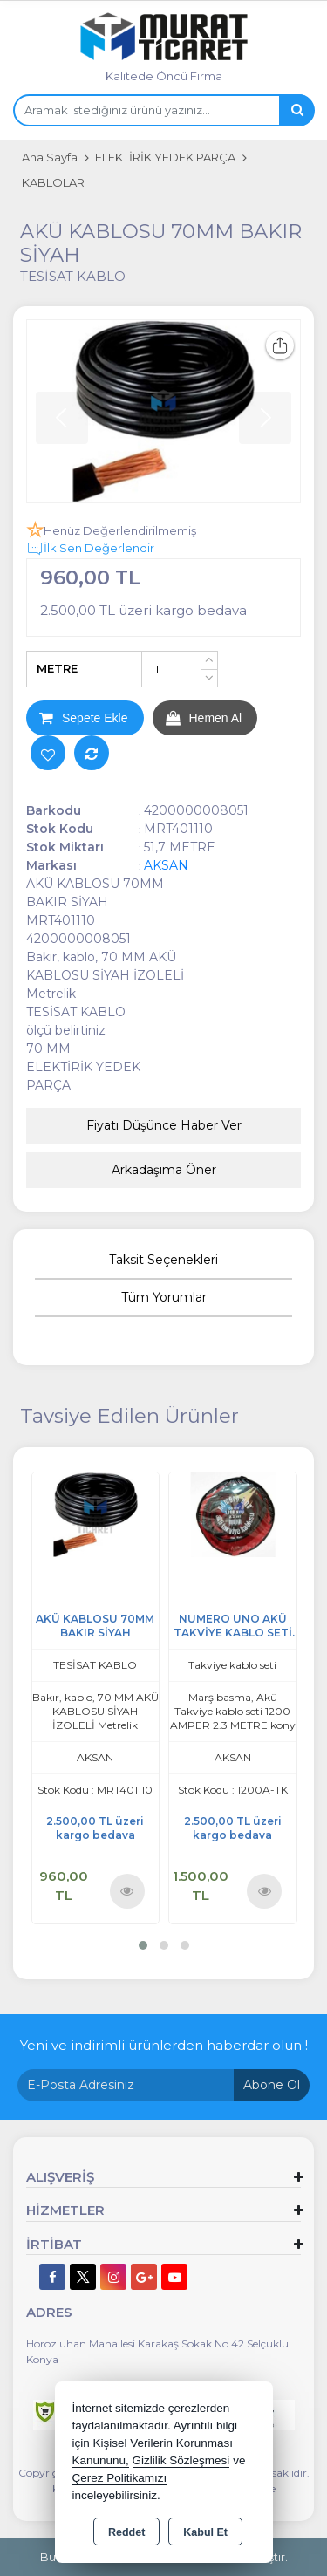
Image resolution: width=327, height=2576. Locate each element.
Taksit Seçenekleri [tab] (163, 1260)
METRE (57, 668)
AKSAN (166, 865)
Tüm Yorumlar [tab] (164, 1297)
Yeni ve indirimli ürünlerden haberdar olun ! (164, 2045)
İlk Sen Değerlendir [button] (90, 548)
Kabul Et (205, 2532)
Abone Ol (271, 2085)
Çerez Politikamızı (119, 2477)
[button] (143, 1945)
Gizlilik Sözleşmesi (181, 2460)
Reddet (126, 2532)
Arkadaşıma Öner (164, 1170)
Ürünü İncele (127, 1890)
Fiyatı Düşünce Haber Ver (164, 1125)
